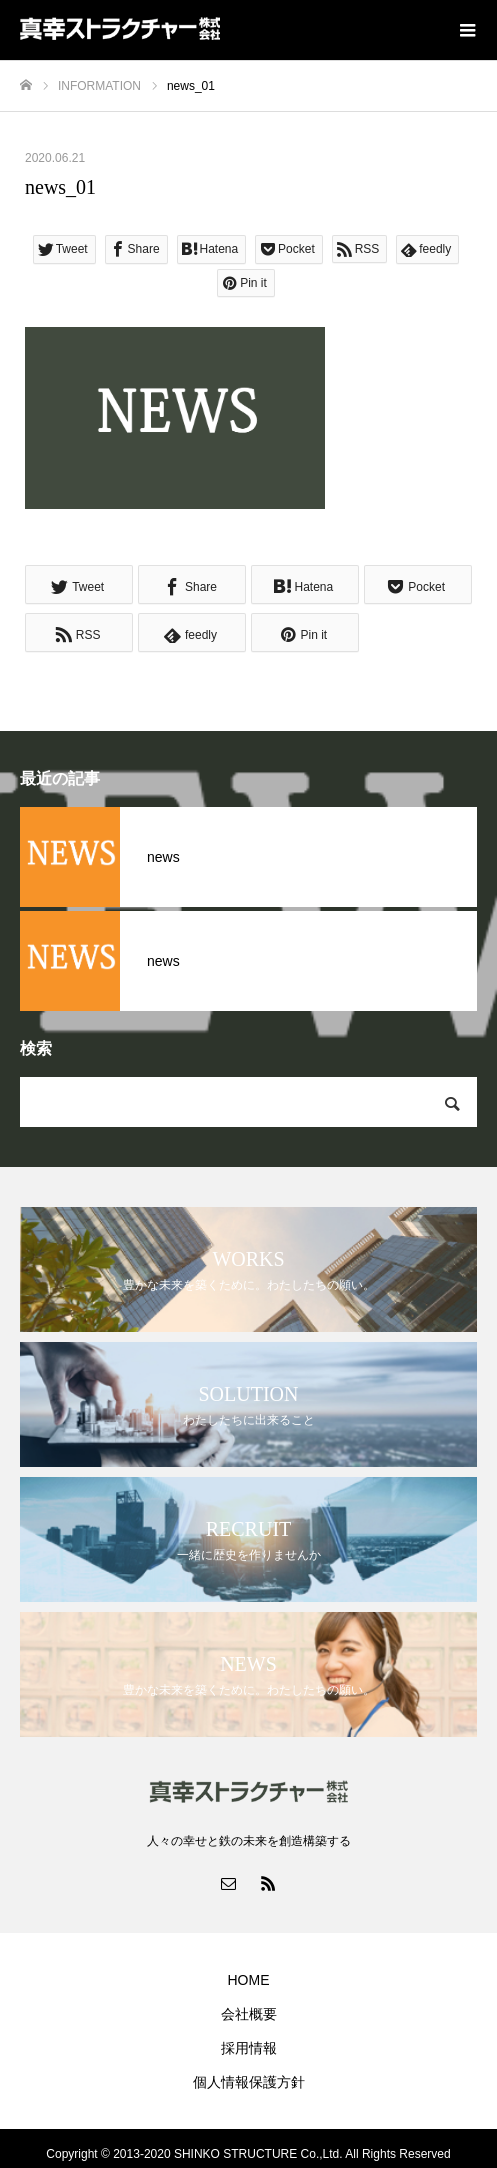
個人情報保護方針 (249, 2082)
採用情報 (249, 2048)
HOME (249, 1980)
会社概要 (249, 2014)
